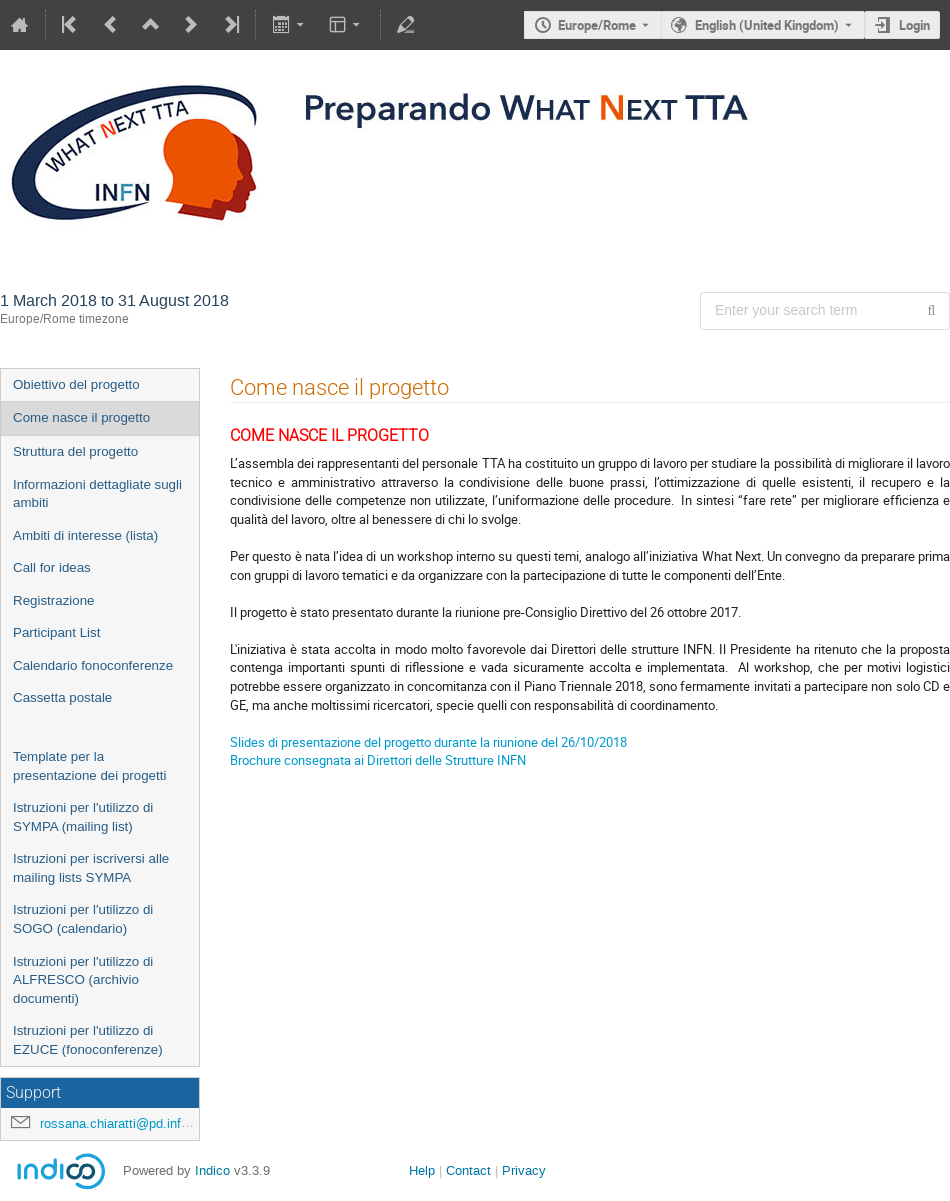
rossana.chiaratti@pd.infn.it (119, 1123)
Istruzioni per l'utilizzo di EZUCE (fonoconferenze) (88, 1040)
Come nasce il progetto (81, 417)
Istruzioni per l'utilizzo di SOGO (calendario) (83, 919)
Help (422, 1170)
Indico (212, 1170)
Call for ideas (52, 567)
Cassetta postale (62, 697)
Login (914, 25)
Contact (468, 1170)
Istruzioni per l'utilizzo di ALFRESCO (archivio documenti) (83, 980)
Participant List (56, 632)
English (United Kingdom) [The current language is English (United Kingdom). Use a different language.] (767, 25)
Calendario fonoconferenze (93, 665)
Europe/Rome (597, 25)
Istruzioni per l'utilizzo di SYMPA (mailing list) (83, 817)
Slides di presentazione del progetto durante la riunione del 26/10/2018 (428, 742)
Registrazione (54, 600)
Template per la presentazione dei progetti (89, 766)
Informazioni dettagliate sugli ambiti (97, 494)
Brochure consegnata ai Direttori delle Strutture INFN (378, 760)
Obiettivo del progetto (76, 384)
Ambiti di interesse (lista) (85, 535)
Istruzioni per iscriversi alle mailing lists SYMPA (91, 868)
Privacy (524, 1170)
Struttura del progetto (75, 451)
